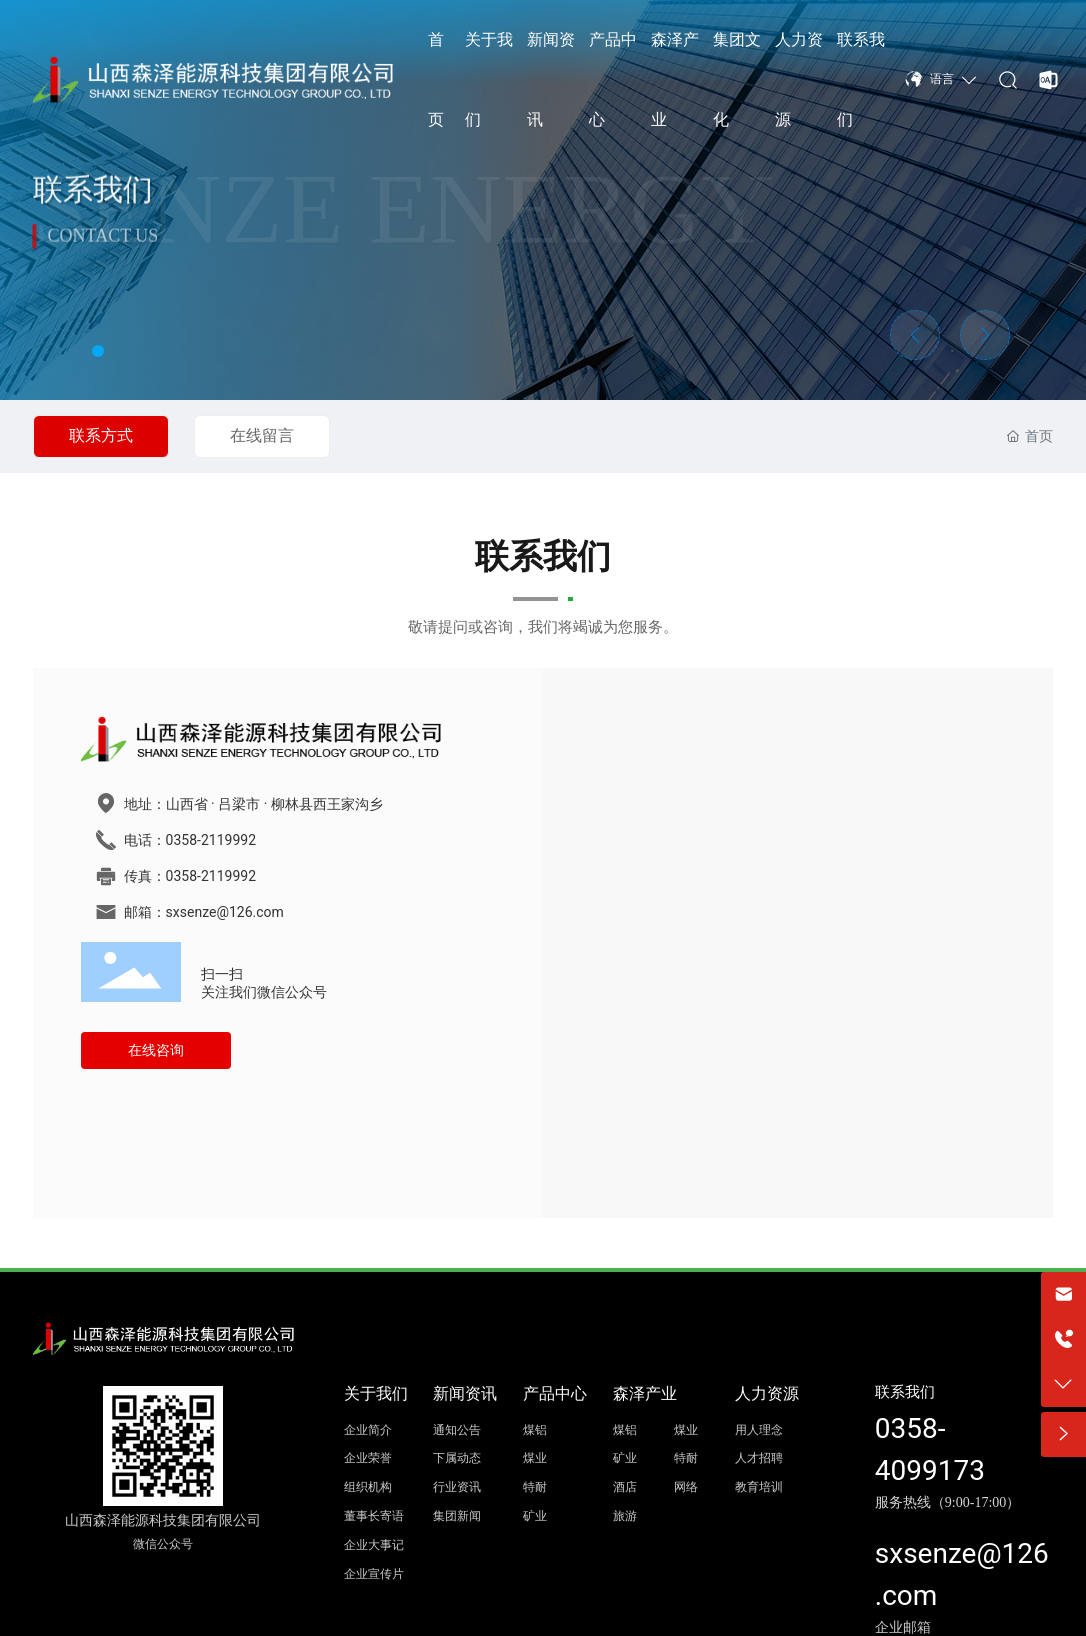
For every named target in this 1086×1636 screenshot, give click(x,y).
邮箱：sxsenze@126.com (204, 912)
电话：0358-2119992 (190, 840)
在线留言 (262, 435)
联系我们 (905, 1392)
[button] (98, 351)
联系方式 (101, 435)
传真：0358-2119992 (190, 876)
